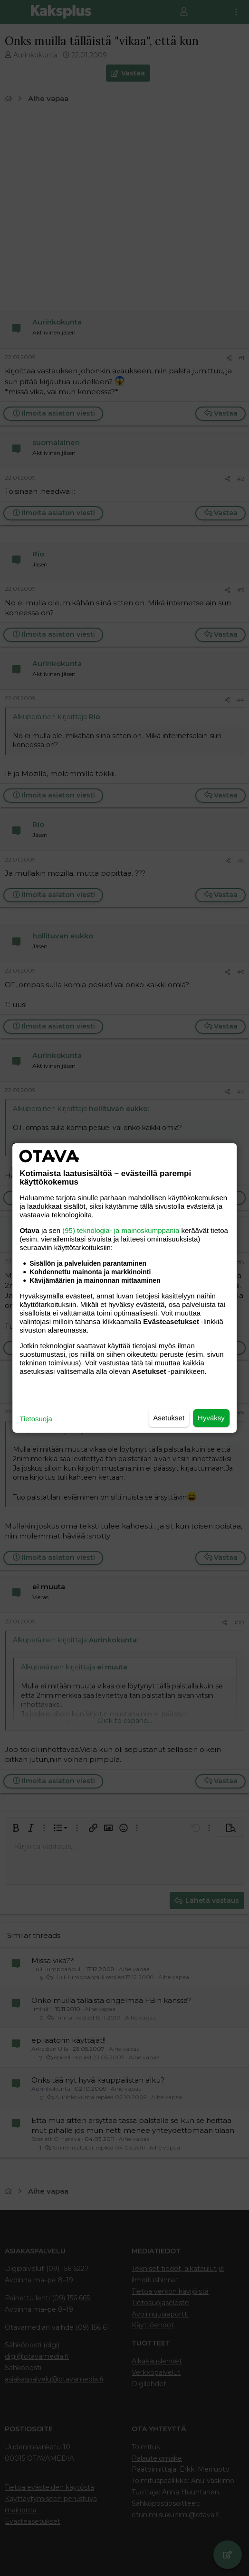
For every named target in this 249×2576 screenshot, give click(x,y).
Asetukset (168, 1418)
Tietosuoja (35, 1419)
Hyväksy (211, 1418)
